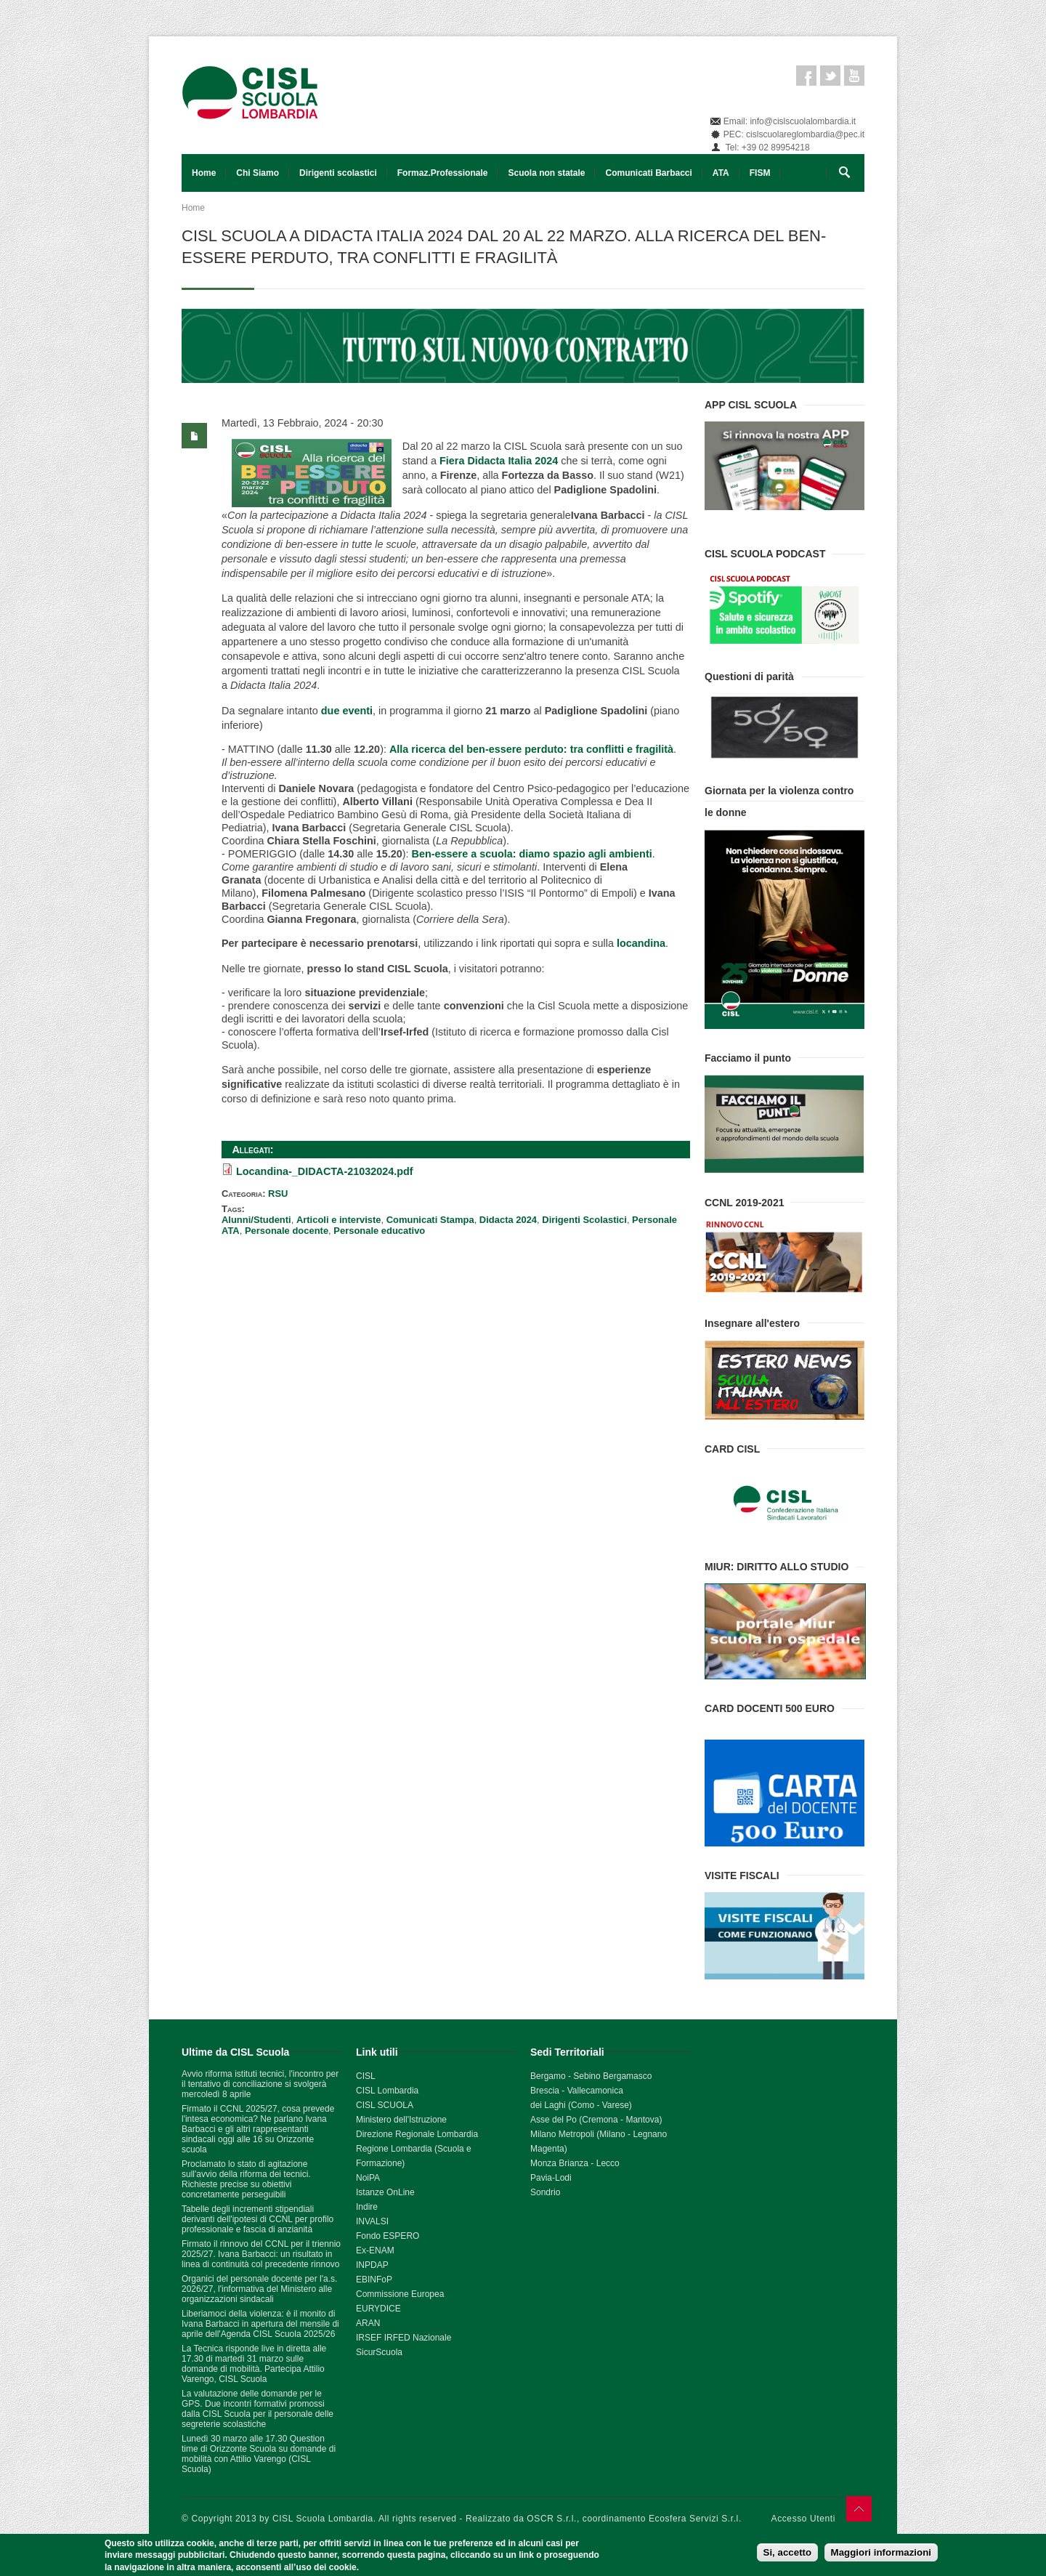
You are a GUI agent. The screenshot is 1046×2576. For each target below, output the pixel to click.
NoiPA (368, 2178)
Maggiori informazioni (881, 2553)
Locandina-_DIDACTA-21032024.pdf (324, 1171)
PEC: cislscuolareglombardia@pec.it (793, 134)
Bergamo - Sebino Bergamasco (591, 2076)
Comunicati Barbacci (648, 173)
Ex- (362, 2250)
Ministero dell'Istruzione (401, 2120)
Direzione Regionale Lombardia (417, 2134)
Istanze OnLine (385, 2192)
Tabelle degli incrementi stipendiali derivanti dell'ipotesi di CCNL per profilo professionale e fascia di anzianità (257, 2219)
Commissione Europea (400, 2294)
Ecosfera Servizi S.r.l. (695, 2519)
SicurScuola (379, 2352)
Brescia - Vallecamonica (576, 2091)
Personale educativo (379, 1230)
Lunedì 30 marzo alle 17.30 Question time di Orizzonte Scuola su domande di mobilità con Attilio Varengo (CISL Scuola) (259, 2454)
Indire (367, 2207)
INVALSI (372, 2221)
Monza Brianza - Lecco (575, 2163)
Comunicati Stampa (430, 1219)
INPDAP (372, 2265)
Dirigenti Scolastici (584, 1219)
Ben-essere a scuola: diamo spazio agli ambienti (532, 854)
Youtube (854, 75)
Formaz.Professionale (442, 173)
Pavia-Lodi (551, 2178)
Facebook (806, 75)
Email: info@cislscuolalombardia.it (789, 121)
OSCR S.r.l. (552, 2519)
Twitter (830, 75)
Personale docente (286, 1230)
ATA (721, 173)
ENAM (381, 2250)
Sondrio (545, 2192)
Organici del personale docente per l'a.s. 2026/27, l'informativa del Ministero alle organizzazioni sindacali (259, 2289)
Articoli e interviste (338, 1219)
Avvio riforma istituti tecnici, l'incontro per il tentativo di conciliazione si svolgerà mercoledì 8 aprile (260, 2084)
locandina (641, 943)
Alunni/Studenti (256, 1219)
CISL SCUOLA (384, 2105)
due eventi (347, 710)
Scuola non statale (546, 173)
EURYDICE (378, 2309)
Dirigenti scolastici (338, 173)
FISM (760, 173)
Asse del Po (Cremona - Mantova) (596, 2120)
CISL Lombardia (387, 2091)
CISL (366, 2076)
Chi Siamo (257, 173)
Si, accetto (787, 2553)
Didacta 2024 (508, 1219)
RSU (278, 1193)
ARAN (368, 2323)
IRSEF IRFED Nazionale (403, 2338)
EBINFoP (374, 2279)
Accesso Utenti (803, 2519)
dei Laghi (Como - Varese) (581, 2105)
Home (204, 173)
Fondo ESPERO (387, 2236)
